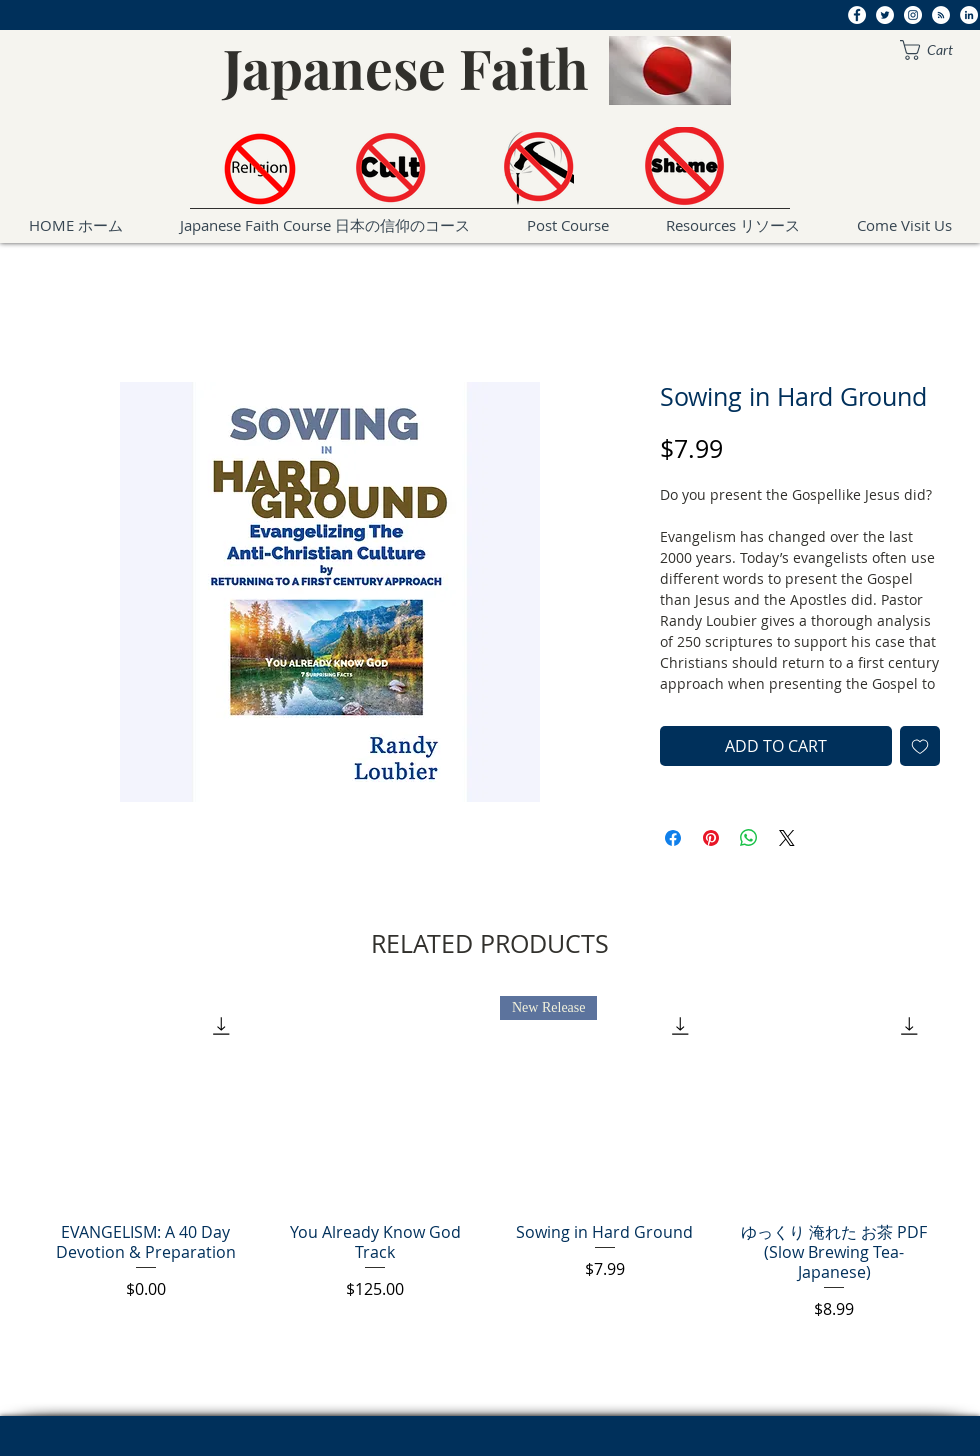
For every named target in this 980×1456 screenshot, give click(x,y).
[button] (937, 50)
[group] (490, 1158)
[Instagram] (913, 15)
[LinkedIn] (969, 15)
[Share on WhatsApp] (749, 838)
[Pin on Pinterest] (711, 838)
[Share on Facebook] (673, 838)
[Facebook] (857, 15)
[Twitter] (885, 15)
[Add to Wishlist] (920, 746)
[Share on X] (787, 838)
